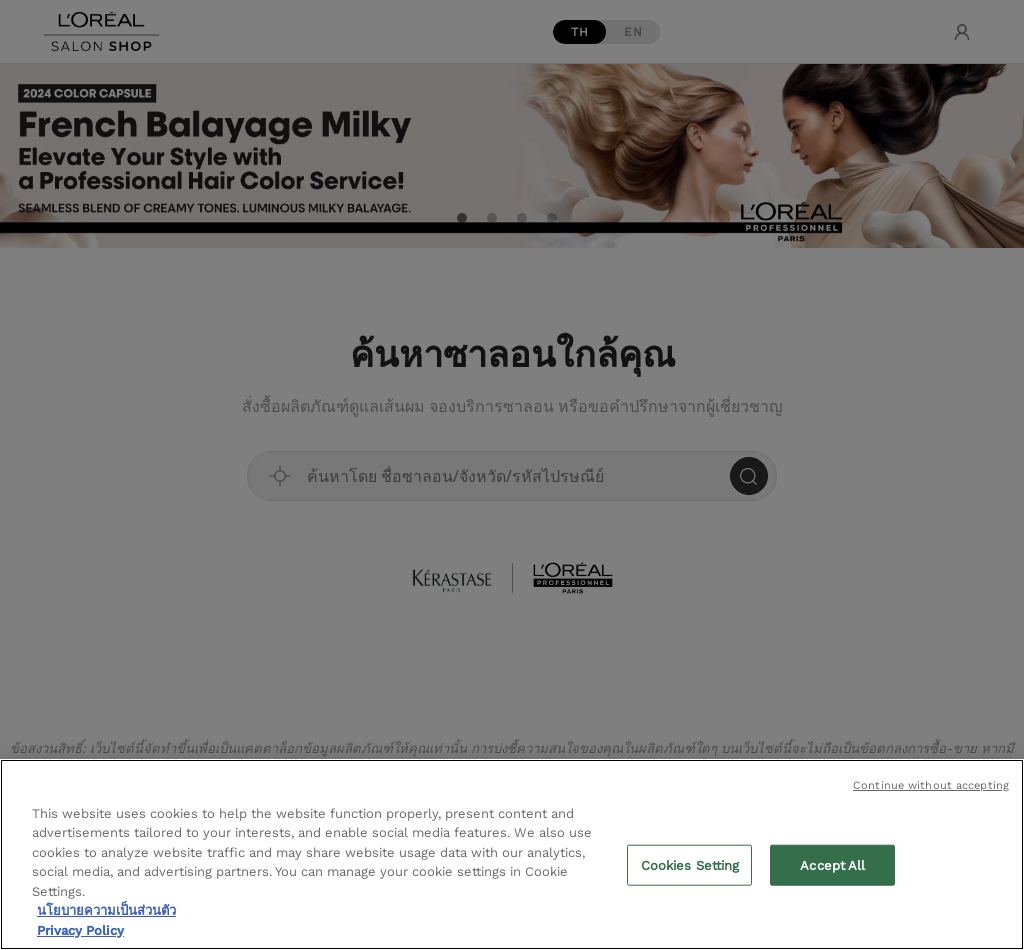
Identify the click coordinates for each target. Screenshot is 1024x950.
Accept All (832, 870)
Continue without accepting (931, 790)
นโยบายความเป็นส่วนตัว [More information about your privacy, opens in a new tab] (106, 915)
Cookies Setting (690, 870)
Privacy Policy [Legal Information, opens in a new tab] (80, 935)
